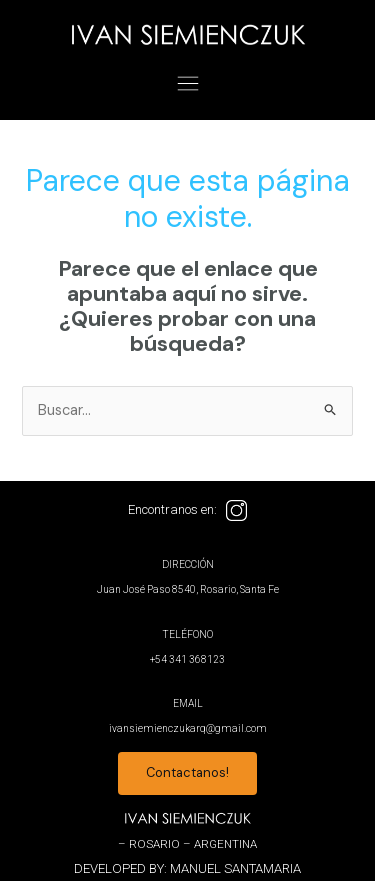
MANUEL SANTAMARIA (235, 868)
